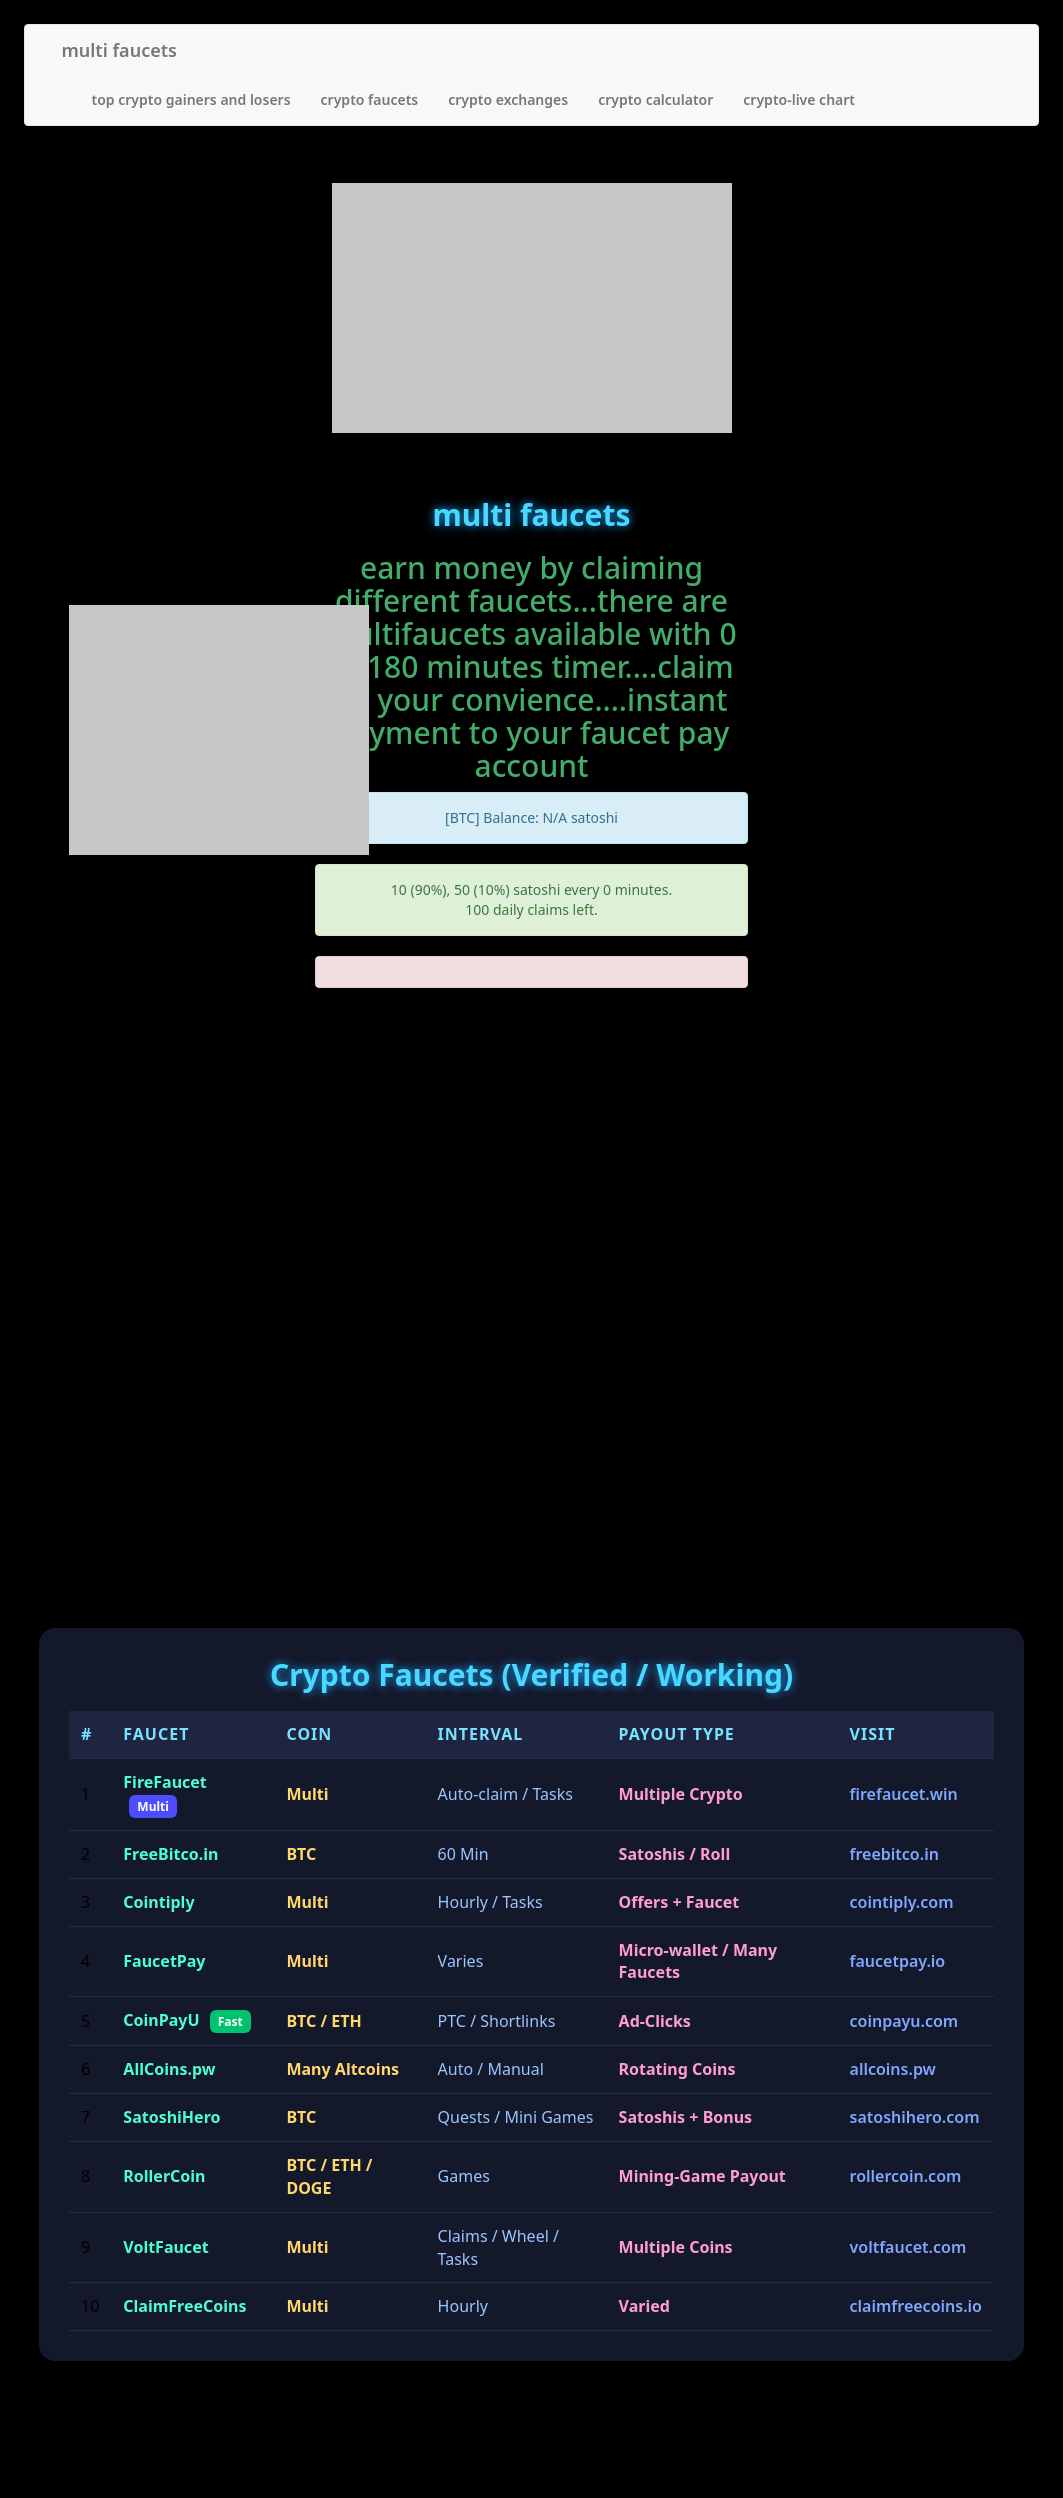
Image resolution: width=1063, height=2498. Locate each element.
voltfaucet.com (908, 2247)
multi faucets (119, 50)
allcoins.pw (893, 2069)
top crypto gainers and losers (191, 99)
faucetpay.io (898, 1961)
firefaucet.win (904, 1794)
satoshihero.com (915, 2117)
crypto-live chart (799, 99)
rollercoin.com (906, 2176)
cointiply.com (902, 1902)
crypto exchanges (508, 99)
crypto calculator (655, 99)
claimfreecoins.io (916, 2306)
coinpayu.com (904, 2021)
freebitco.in (894, 1854)
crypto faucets (370, 99)
